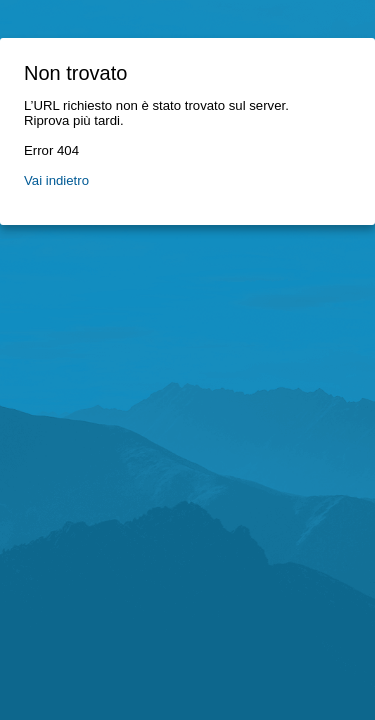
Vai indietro (56, 180)
